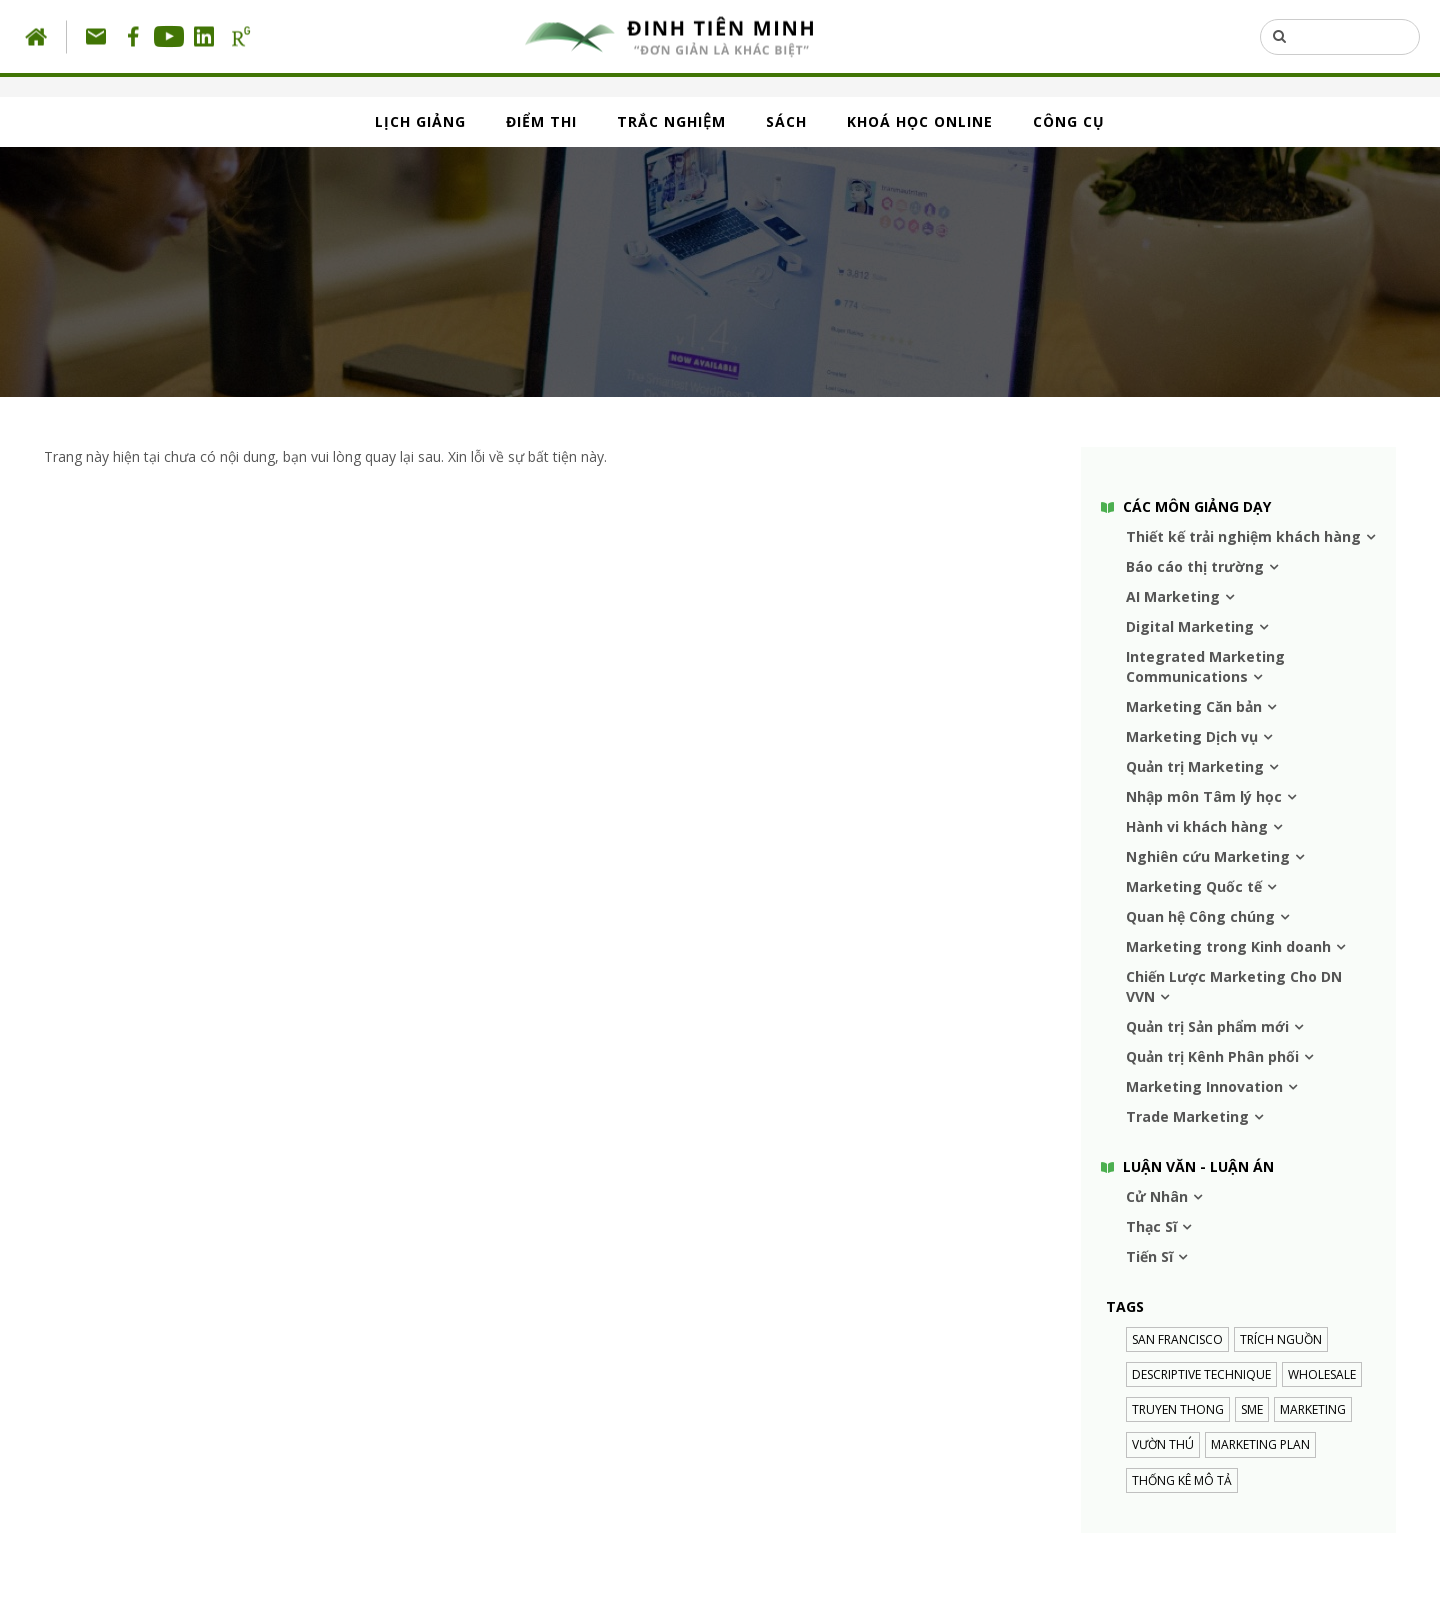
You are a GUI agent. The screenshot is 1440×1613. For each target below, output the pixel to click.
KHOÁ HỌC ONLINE (920, 121)
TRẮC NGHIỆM (671, 121)
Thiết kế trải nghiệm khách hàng (1243, 536)
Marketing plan (1260, 1444)
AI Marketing (1173, 596)
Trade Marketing (1187, 1116)
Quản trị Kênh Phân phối (1212, 1056)
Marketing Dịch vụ (1192, 736)
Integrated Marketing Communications (1205, 666)
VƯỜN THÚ (1163, 1444)
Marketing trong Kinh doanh (1228, 946)
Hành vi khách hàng (1197, 826)
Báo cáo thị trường (1195, 566)
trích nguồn (1281, 1339)
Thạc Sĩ (1151, 1226)
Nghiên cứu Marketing (1208, 856)
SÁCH (786, 121)
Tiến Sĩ (1149, 1256)
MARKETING (1313, 1409)
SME (1252, 1409)
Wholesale (1322, 1374)
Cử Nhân (1157, 1196)
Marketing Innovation (1204, 1086)
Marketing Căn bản (1194, 706)
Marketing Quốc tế (1194, 886)
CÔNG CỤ (1069, 121)
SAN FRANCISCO (1177, 1339)
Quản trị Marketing (1195, 766)
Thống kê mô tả (1182, 1480)
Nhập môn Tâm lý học (1204, 796)
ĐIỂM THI (541, 121)
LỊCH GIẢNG (420, 121)
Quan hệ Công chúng (1200, 916)
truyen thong (1178, 1409)
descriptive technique (1201, 1374)
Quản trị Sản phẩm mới (1207, 1026)
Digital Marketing (1190, 626)
